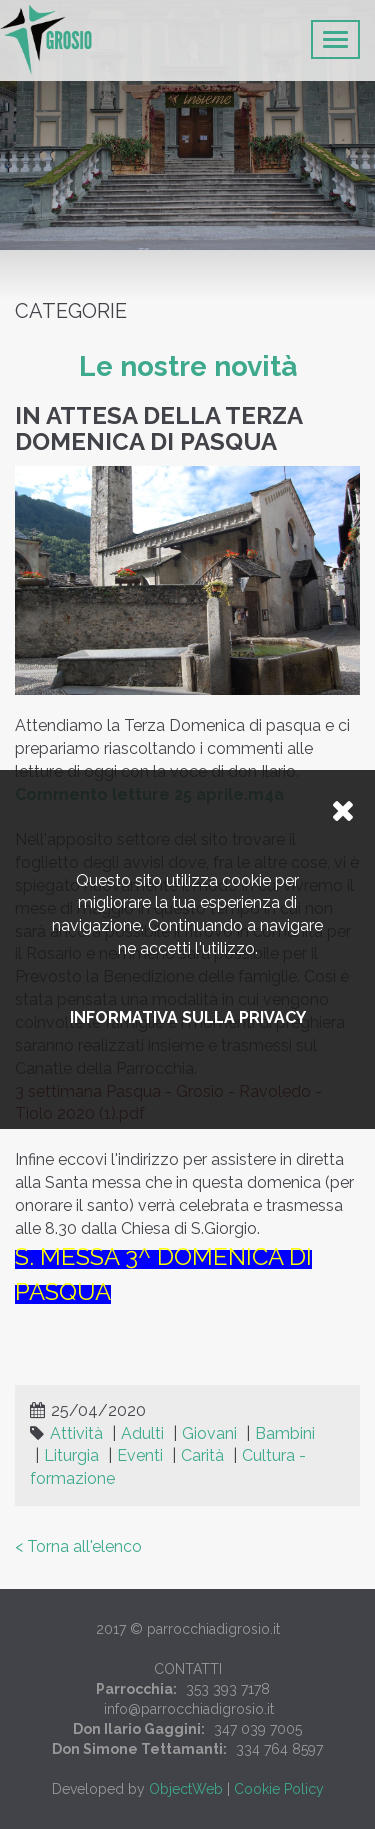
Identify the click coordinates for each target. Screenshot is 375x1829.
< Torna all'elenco (78, 1546)
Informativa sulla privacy (188, 1017)
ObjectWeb (186, 1789)
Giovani (209, 1433)
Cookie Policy (279, 1789)
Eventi (140, 1455)
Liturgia (71, 1455)
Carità (202, 1455)
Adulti (142, 1433)
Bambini (285, 1433)
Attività (76, 1433)
